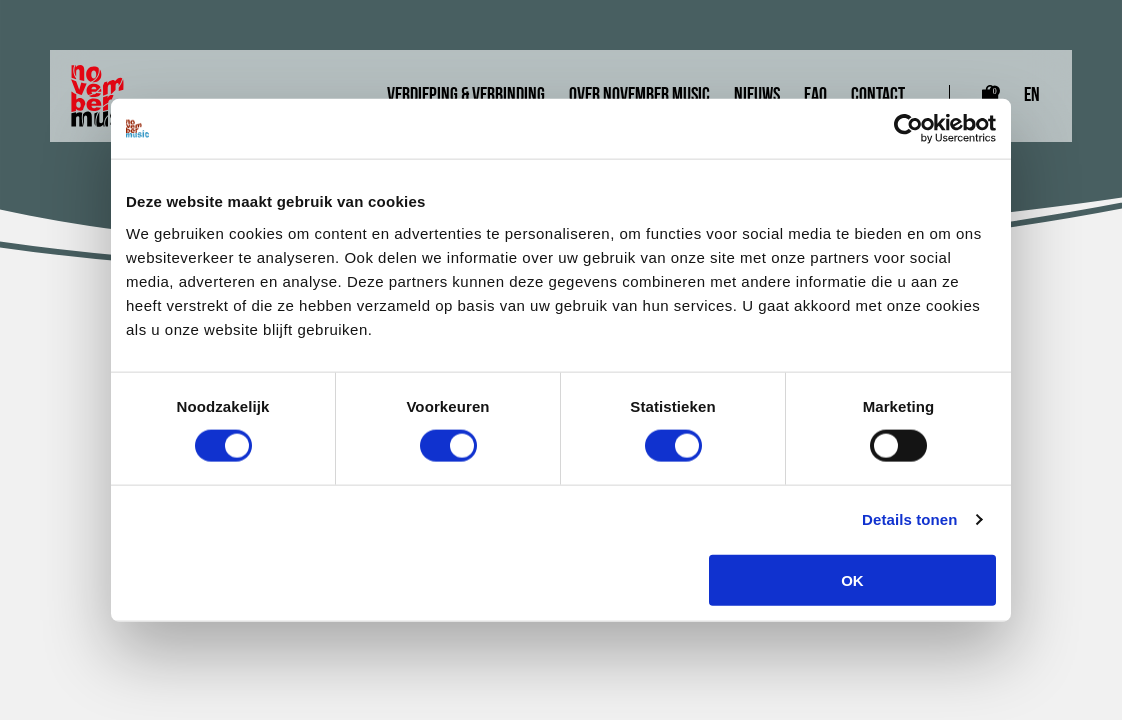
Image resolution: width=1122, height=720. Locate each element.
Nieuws (757, 96)
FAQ (815, 96)
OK (852, 579)
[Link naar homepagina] (110, 96)
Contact (878, 96)
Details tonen (909, 519)
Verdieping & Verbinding (466, 96)
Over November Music (639, 96)
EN (1032, 96)
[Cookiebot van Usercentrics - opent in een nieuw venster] (908, 129)
